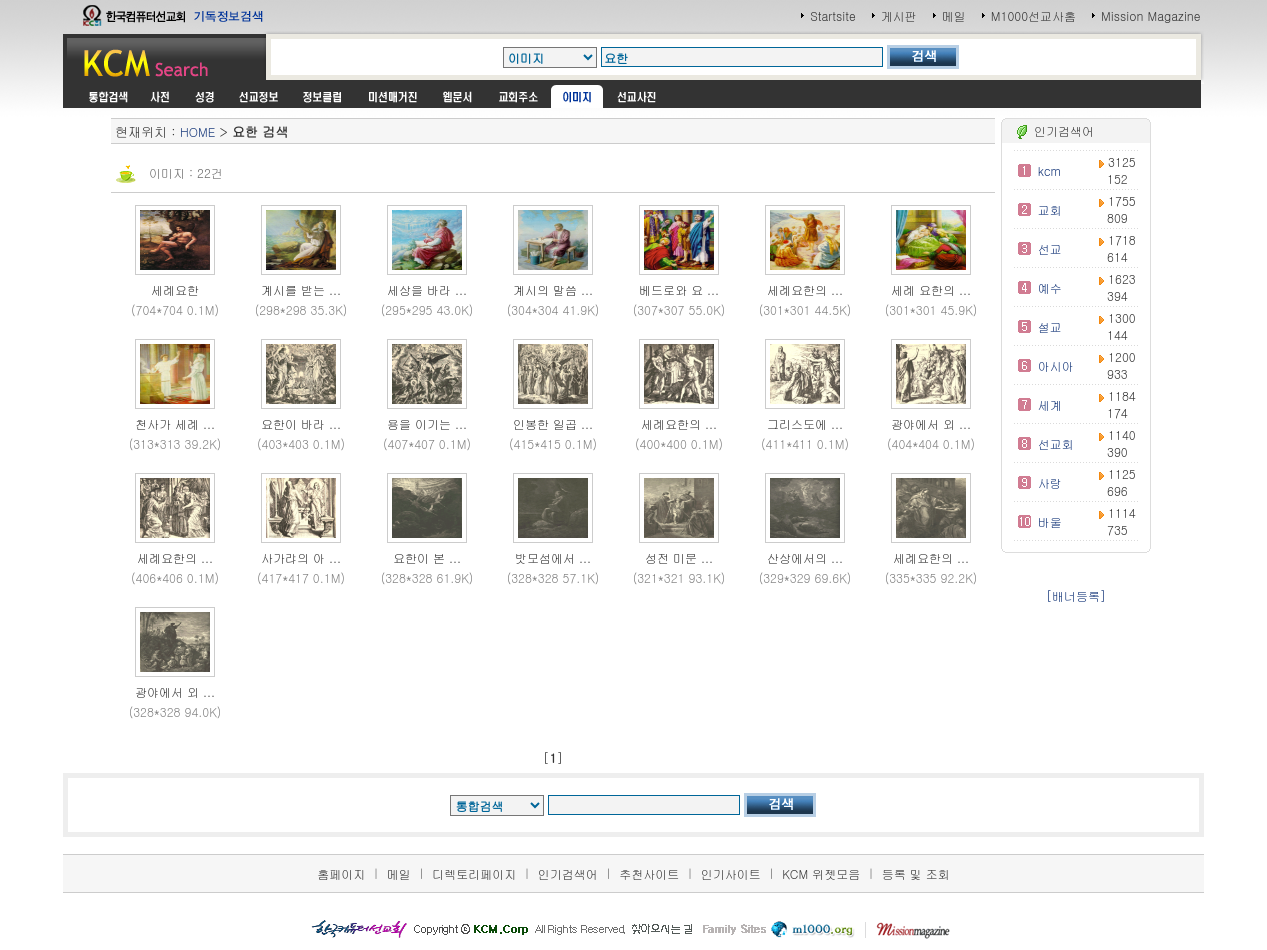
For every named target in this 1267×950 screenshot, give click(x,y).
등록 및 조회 (916, 873)
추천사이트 (649, 873)
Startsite (833, 15)
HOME (197, 131)
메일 (954, 15)
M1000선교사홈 (1033, 15)
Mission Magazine (1151, 15)
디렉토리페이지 (474, 873)
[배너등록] (1076, 595)
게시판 (899, 15)
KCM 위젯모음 (821, 873)
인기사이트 (731, 873)
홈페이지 (341, 873)
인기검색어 (568, 873)
